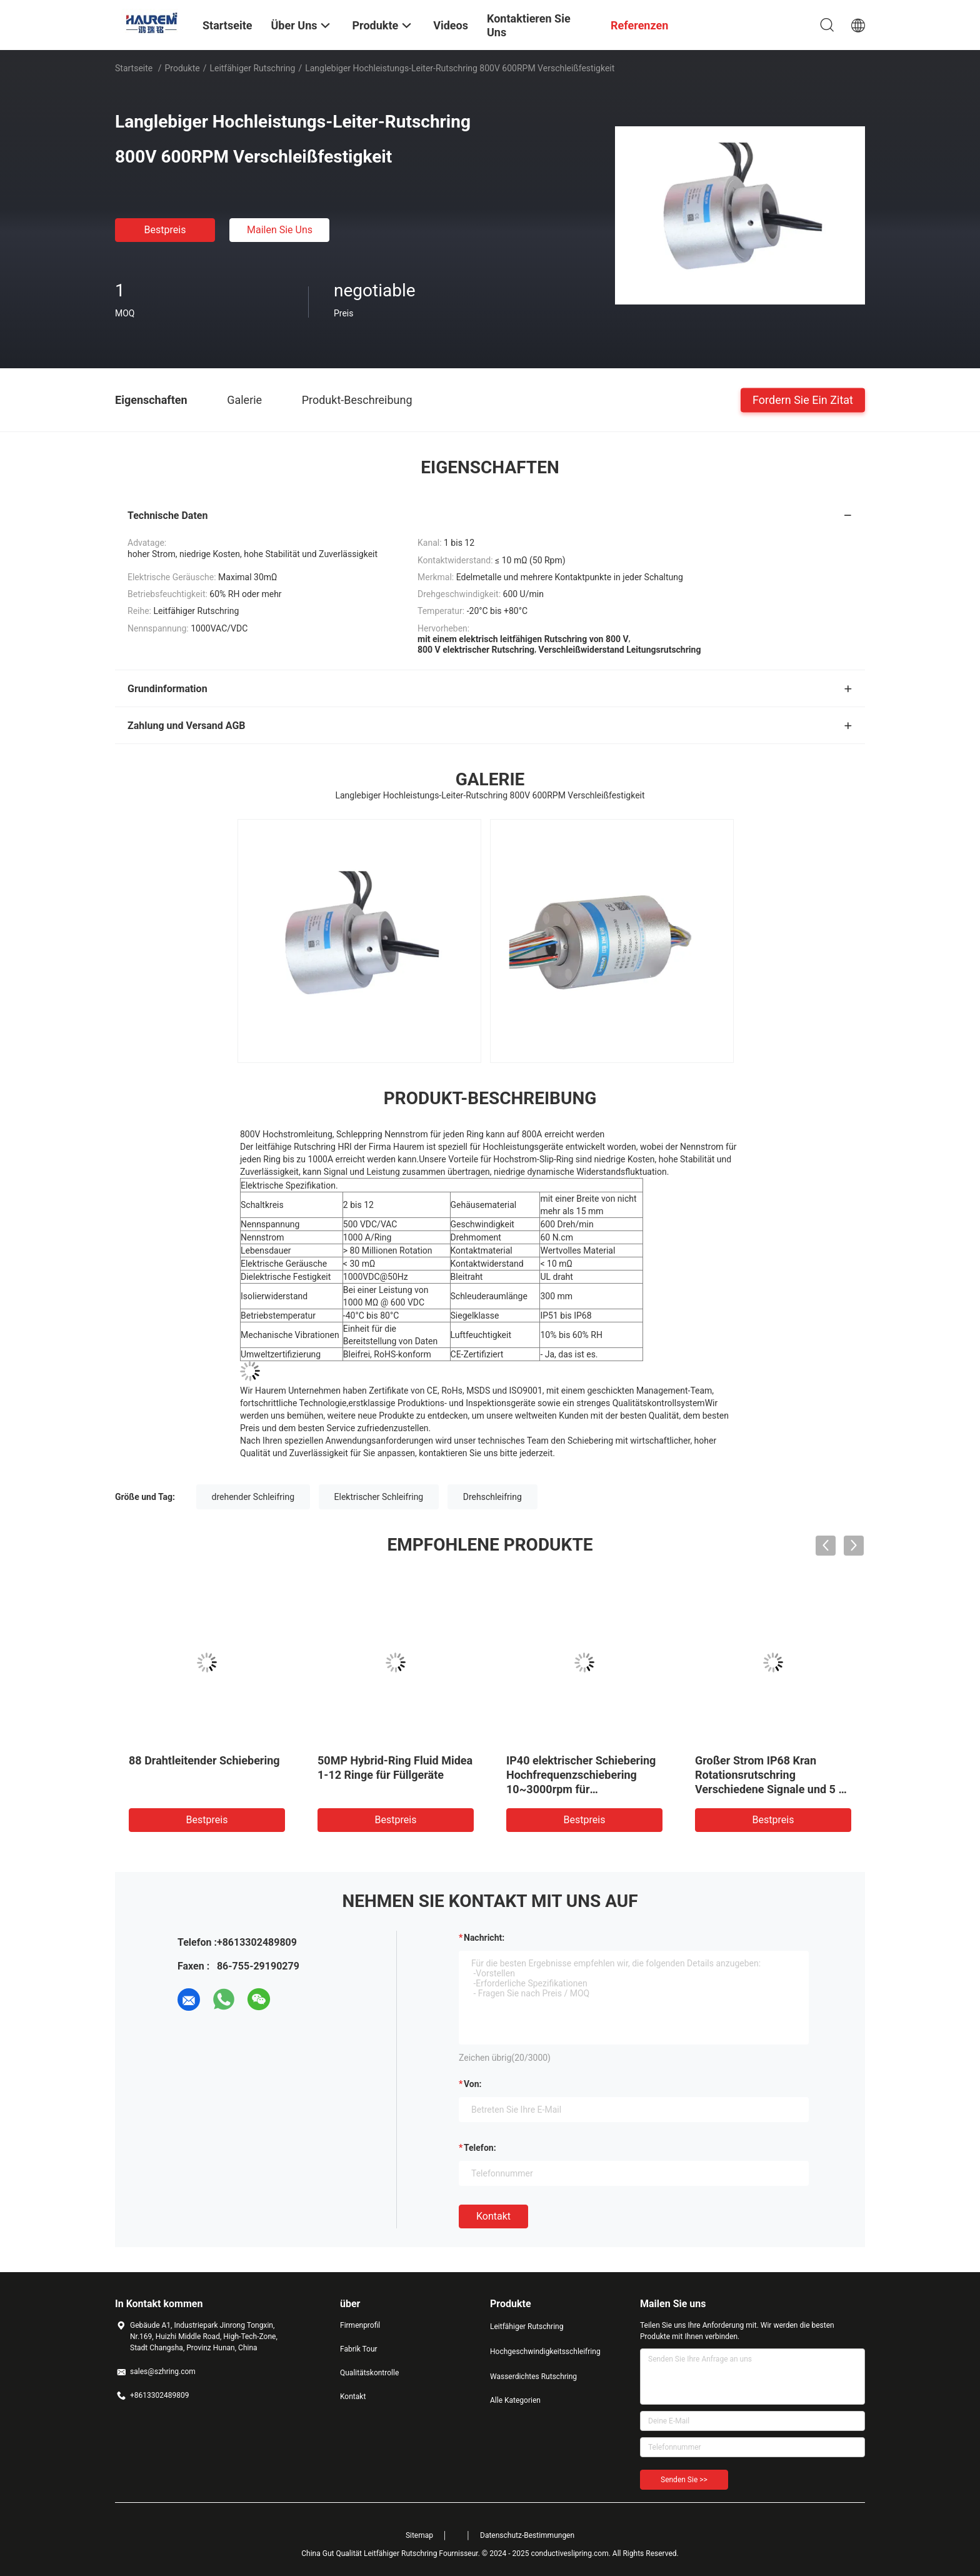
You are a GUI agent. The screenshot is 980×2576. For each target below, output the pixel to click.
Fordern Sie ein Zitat (802, 399)
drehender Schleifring (253, 1497)
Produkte (182, 68)
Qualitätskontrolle (369, 2372)
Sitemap (419, 2535)
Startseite (133, 68)
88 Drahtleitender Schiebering (204, 1760)
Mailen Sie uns (279, 230)
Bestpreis (165, 230)
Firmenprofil (360, 2325)
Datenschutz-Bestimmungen (527, 2535)
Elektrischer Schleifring (379, 1497)
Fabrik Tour (359, 2349)
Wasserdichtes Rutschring (533, 2376)
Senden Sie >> (684, 2479)
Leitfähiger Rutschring (252, 68)
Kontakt (493, 2216)
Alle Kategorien (515, 2400)
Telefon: (480, 2148)
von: (473, 2084)
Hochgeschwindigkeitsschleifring (540, 2351)
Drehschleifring (492, 1497)
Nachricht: (484, 1938)
